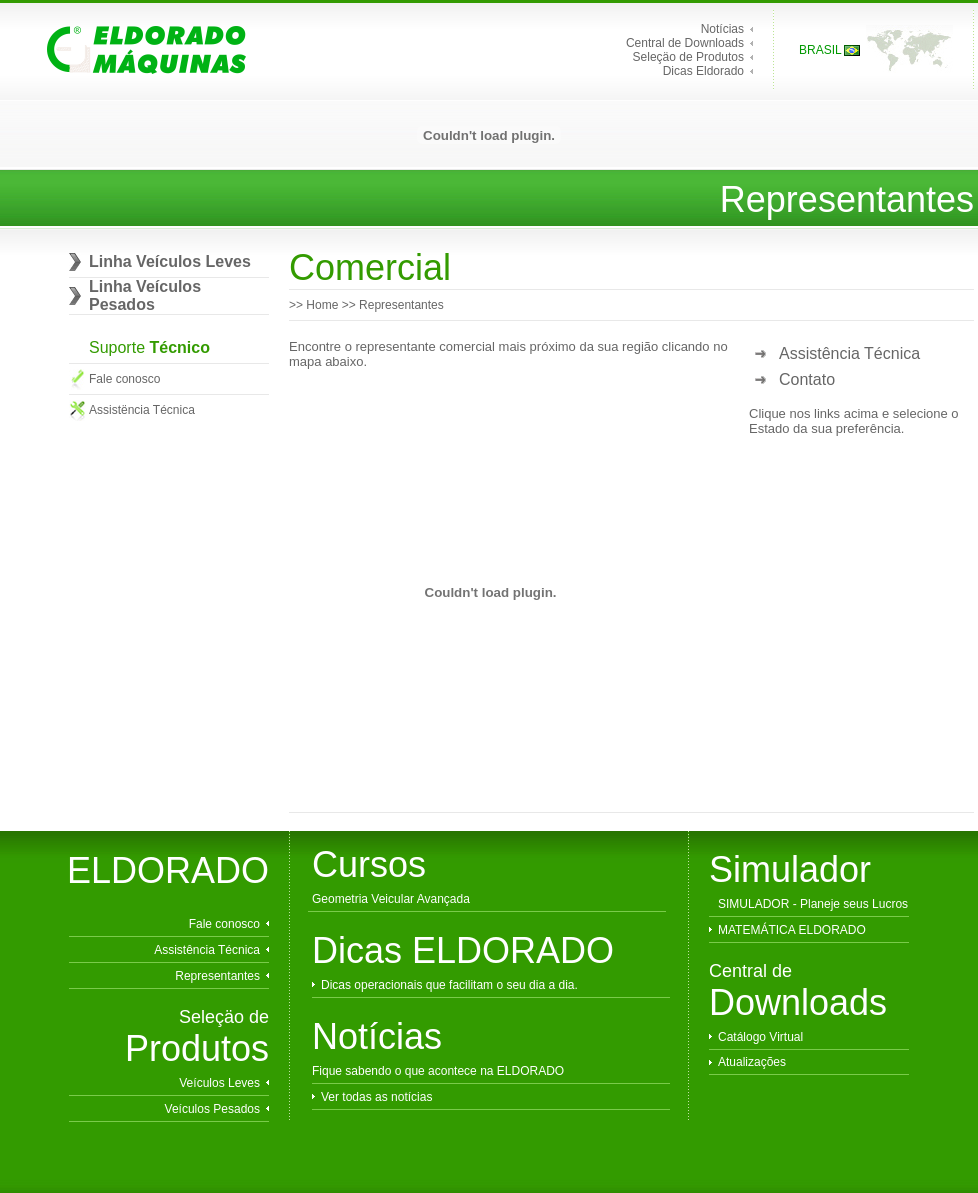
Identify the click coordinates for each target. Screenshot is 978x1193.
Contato (807, 379)
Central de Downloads (685, 43)
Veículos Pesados (212, 1109)
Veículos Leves (219, 1083)
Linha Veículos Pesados (145, 295)
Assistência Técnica (849, 353)
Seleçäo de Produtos (688, 57)
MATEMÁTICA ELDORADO (792, 930)
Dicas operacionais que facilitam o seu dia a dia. (449, 985)
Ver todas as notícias (376, 1097)
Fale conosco (124, 379)
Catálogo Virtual (760, 1037)
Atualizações (752, 1062)
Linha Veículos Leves (170, 261)
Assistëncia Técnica (142, 410)
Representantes (217, 976)
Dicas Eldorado (703, 71)
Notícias (722, 29)
